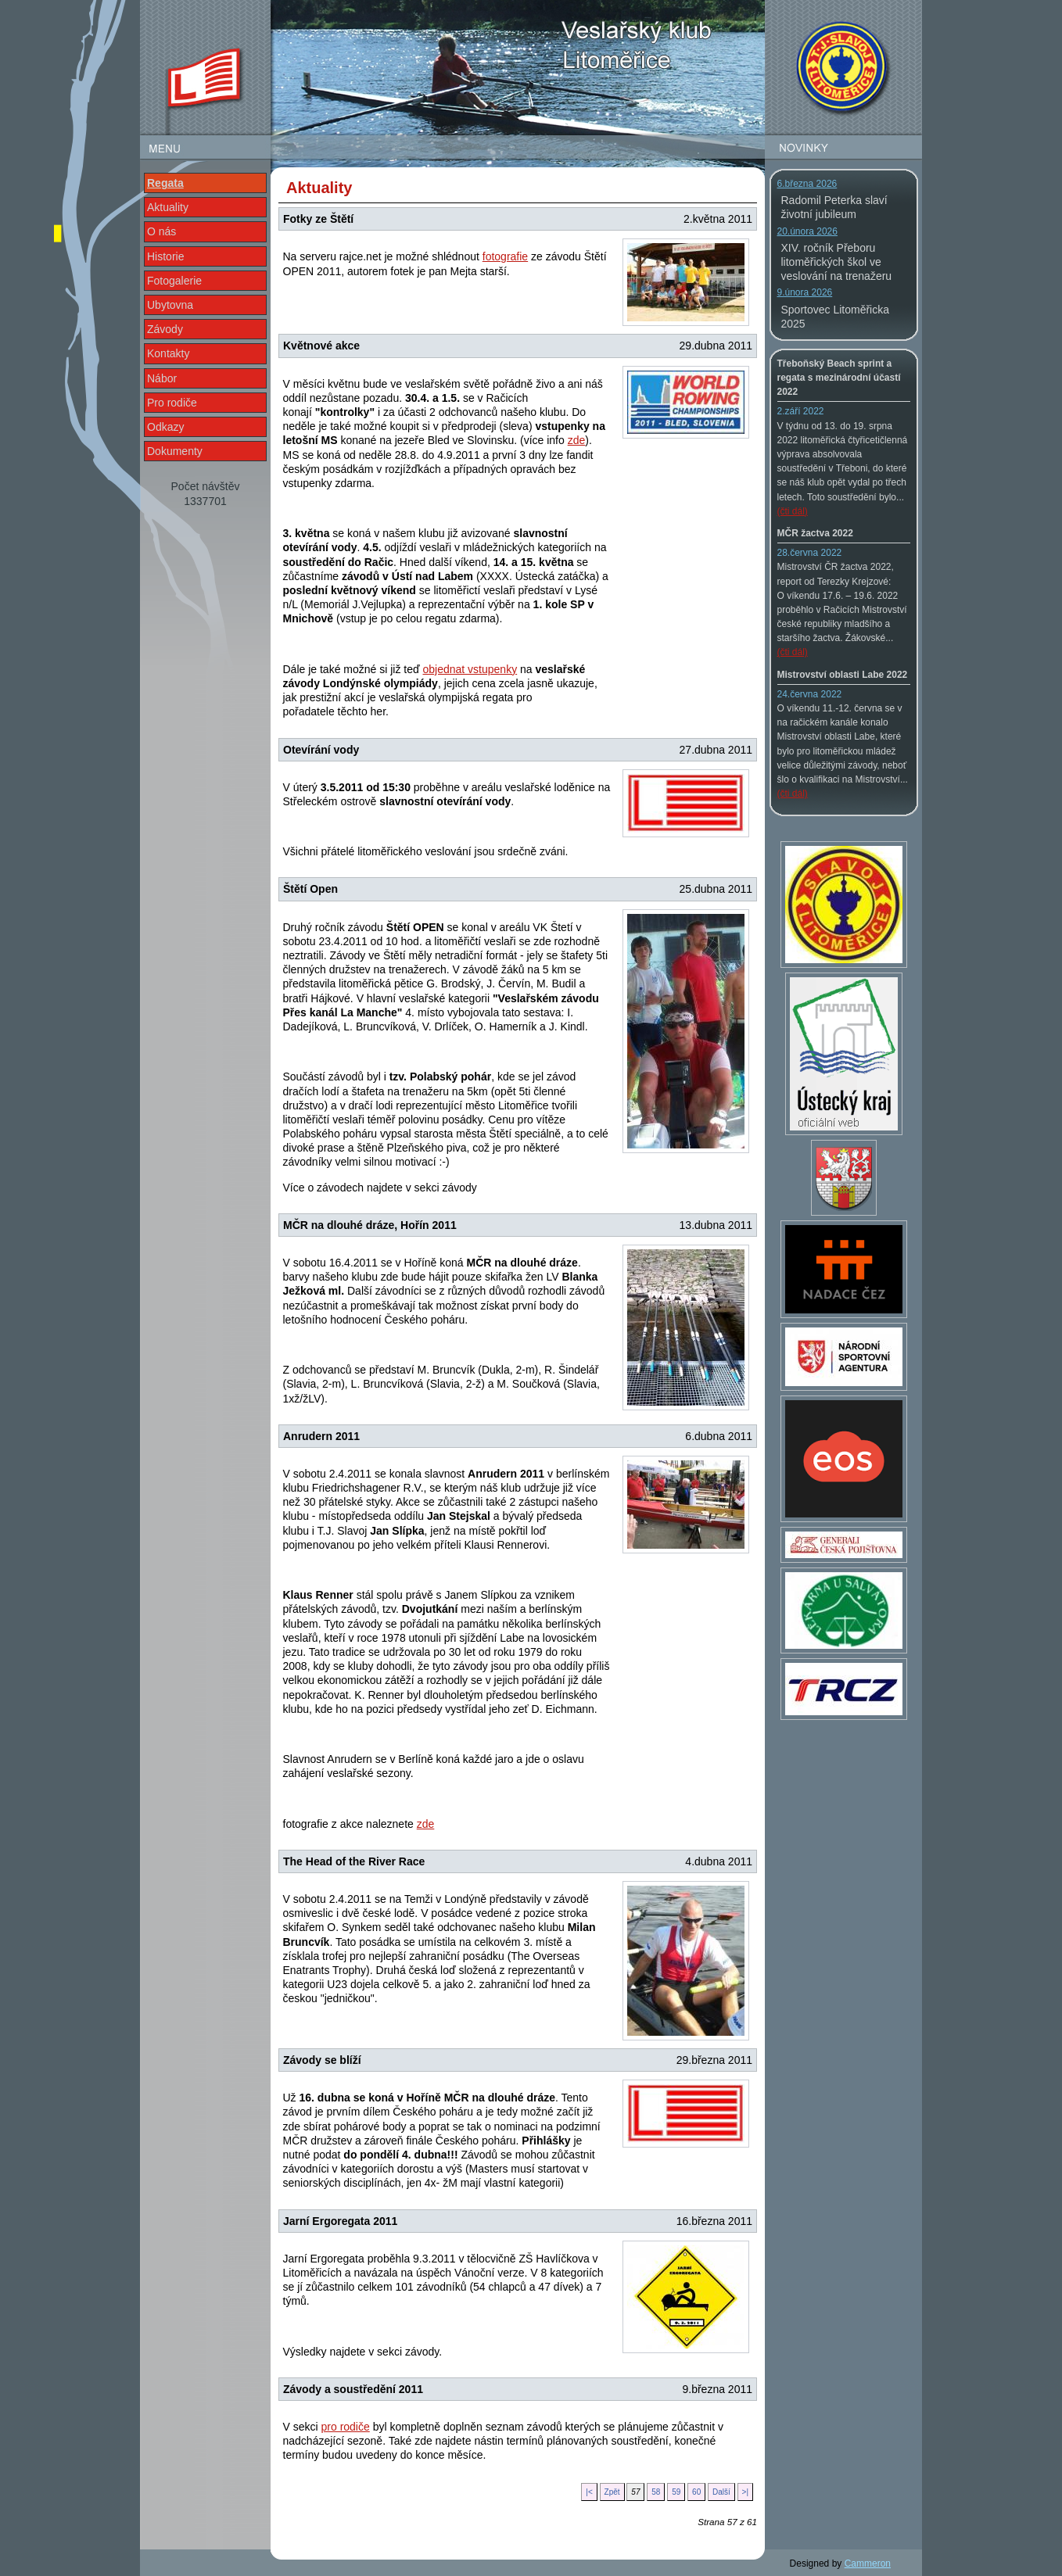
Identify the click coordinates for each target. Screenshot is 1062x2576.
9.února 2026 (805, 292)
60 (696, 2492)
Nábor (162, 378)
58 (655, 2492)
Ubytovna (170, 305)
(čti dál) (792, 511)
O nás (161, 231)
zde (577, 440)
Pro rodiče (172, 402)
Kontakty (168, 353)
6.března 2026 (807, 183)
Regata (165, 183)
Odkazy (165, 427)
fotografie (505, 256)
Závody (165, 329)
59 (676, 2492)
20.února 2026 (807, 231)
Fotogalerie (174, 280)
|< (589, 2492)
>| (745, 2492)
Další (721, 2492)
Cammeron (868, 2563)
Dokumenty (175, 451)
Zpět (612, 2492)
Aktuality (167, 207)
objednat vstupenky (470, 669)
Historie (165, 256)
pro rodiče (345, 2426)
